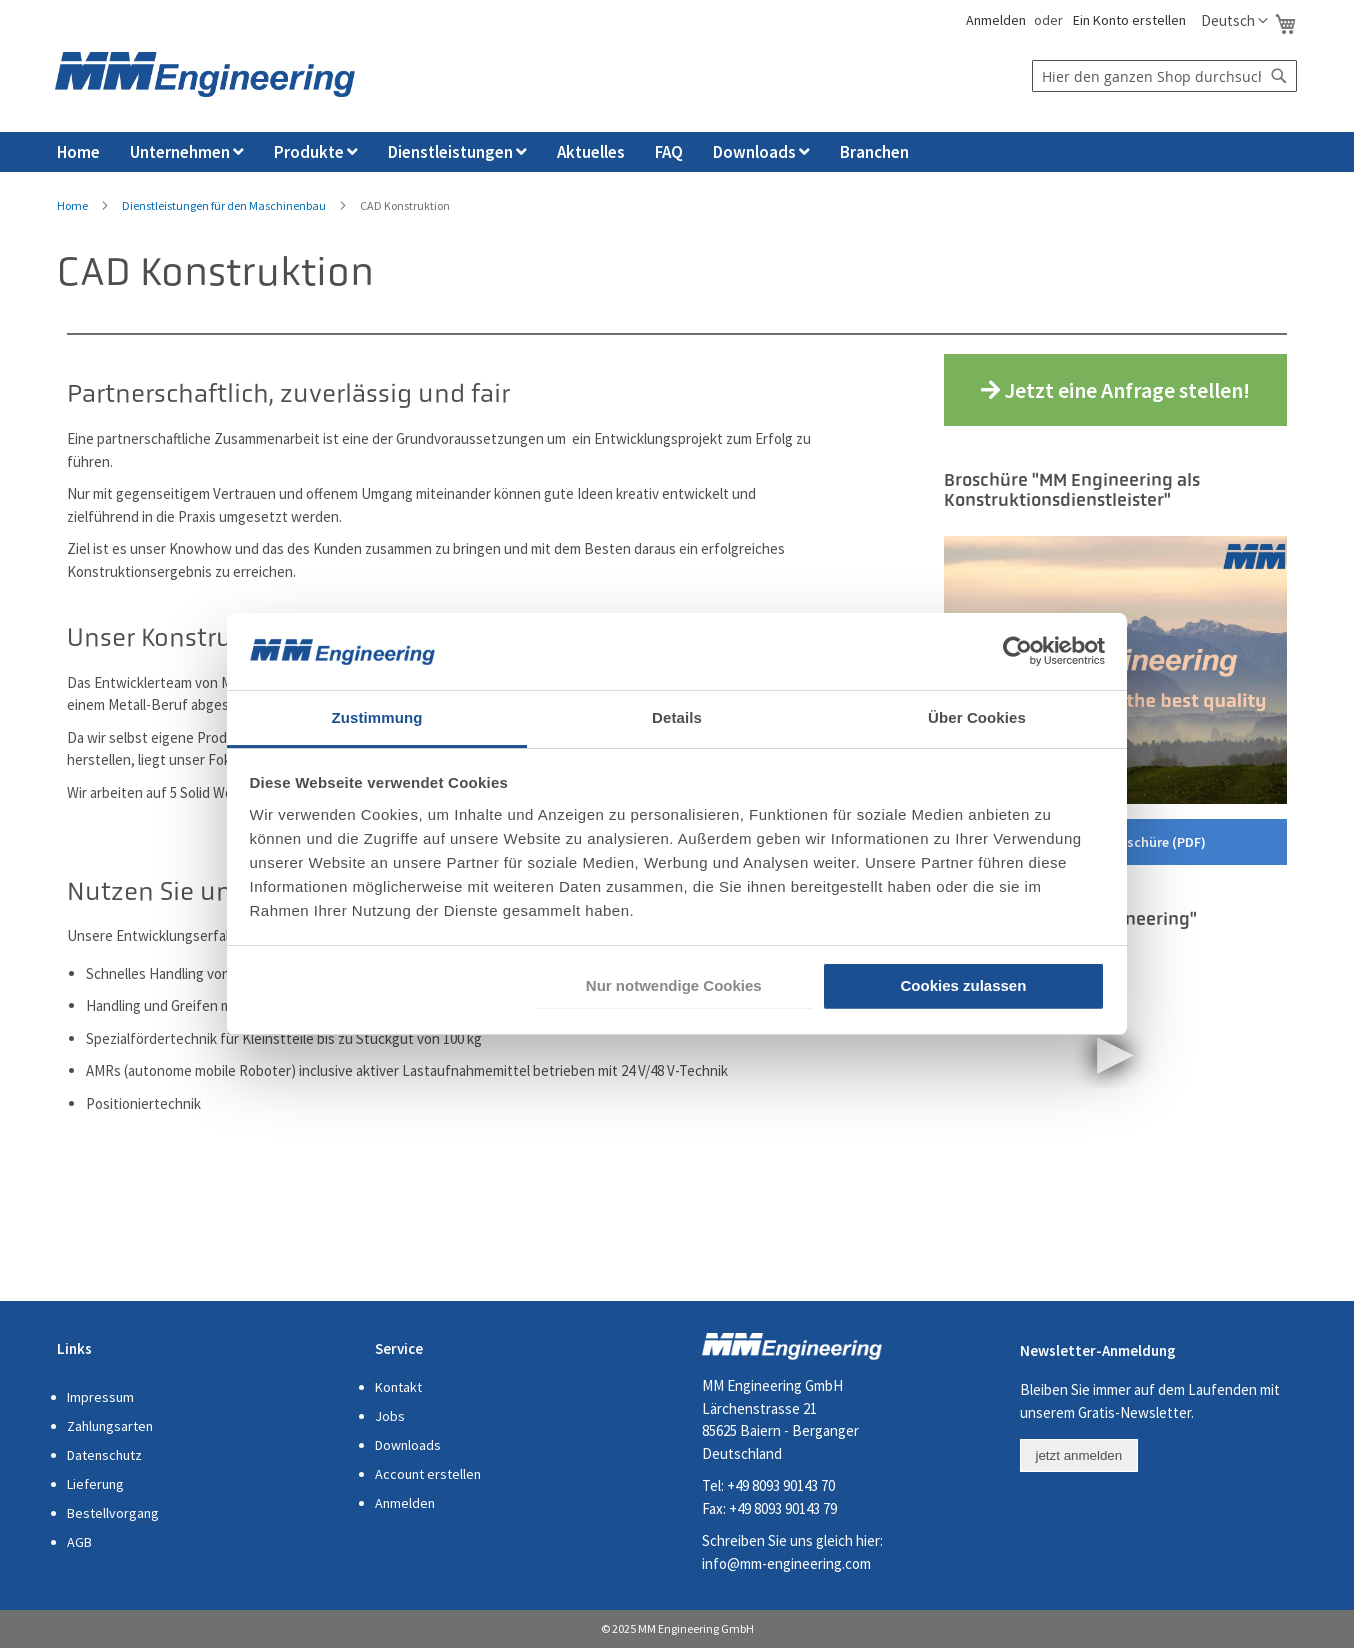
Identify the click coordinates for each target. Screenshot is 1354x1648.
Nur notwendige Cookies (674, 985)
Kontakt (398, 1387)
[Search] (1279, 76)
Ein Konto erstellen (1129, 20)
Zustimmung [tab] (377, 717)
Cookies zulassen (963, 985)
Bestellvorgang (113, 1513)
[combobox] (1164, 76)
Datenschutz (104, 1455)
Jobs (390, 1416)
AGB (79, 1542)
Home (72, 205)
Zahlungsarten (110, 1426)
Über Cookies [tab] (977, 717)
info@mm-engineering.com (786, 1563)
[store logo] (205, 74)
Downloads (408, 1445)
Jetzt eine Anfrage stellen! (1115, 390)
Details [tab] (677, 717)
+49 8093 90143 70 (781, 1485)
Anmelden (994, 20)
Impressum (100, 1397)
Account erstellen (428, 1474)
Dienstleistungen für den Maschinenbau (224, 205)
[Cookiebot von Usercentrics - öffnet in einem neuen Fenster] (1017, 651)
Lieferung (95, 1484)
